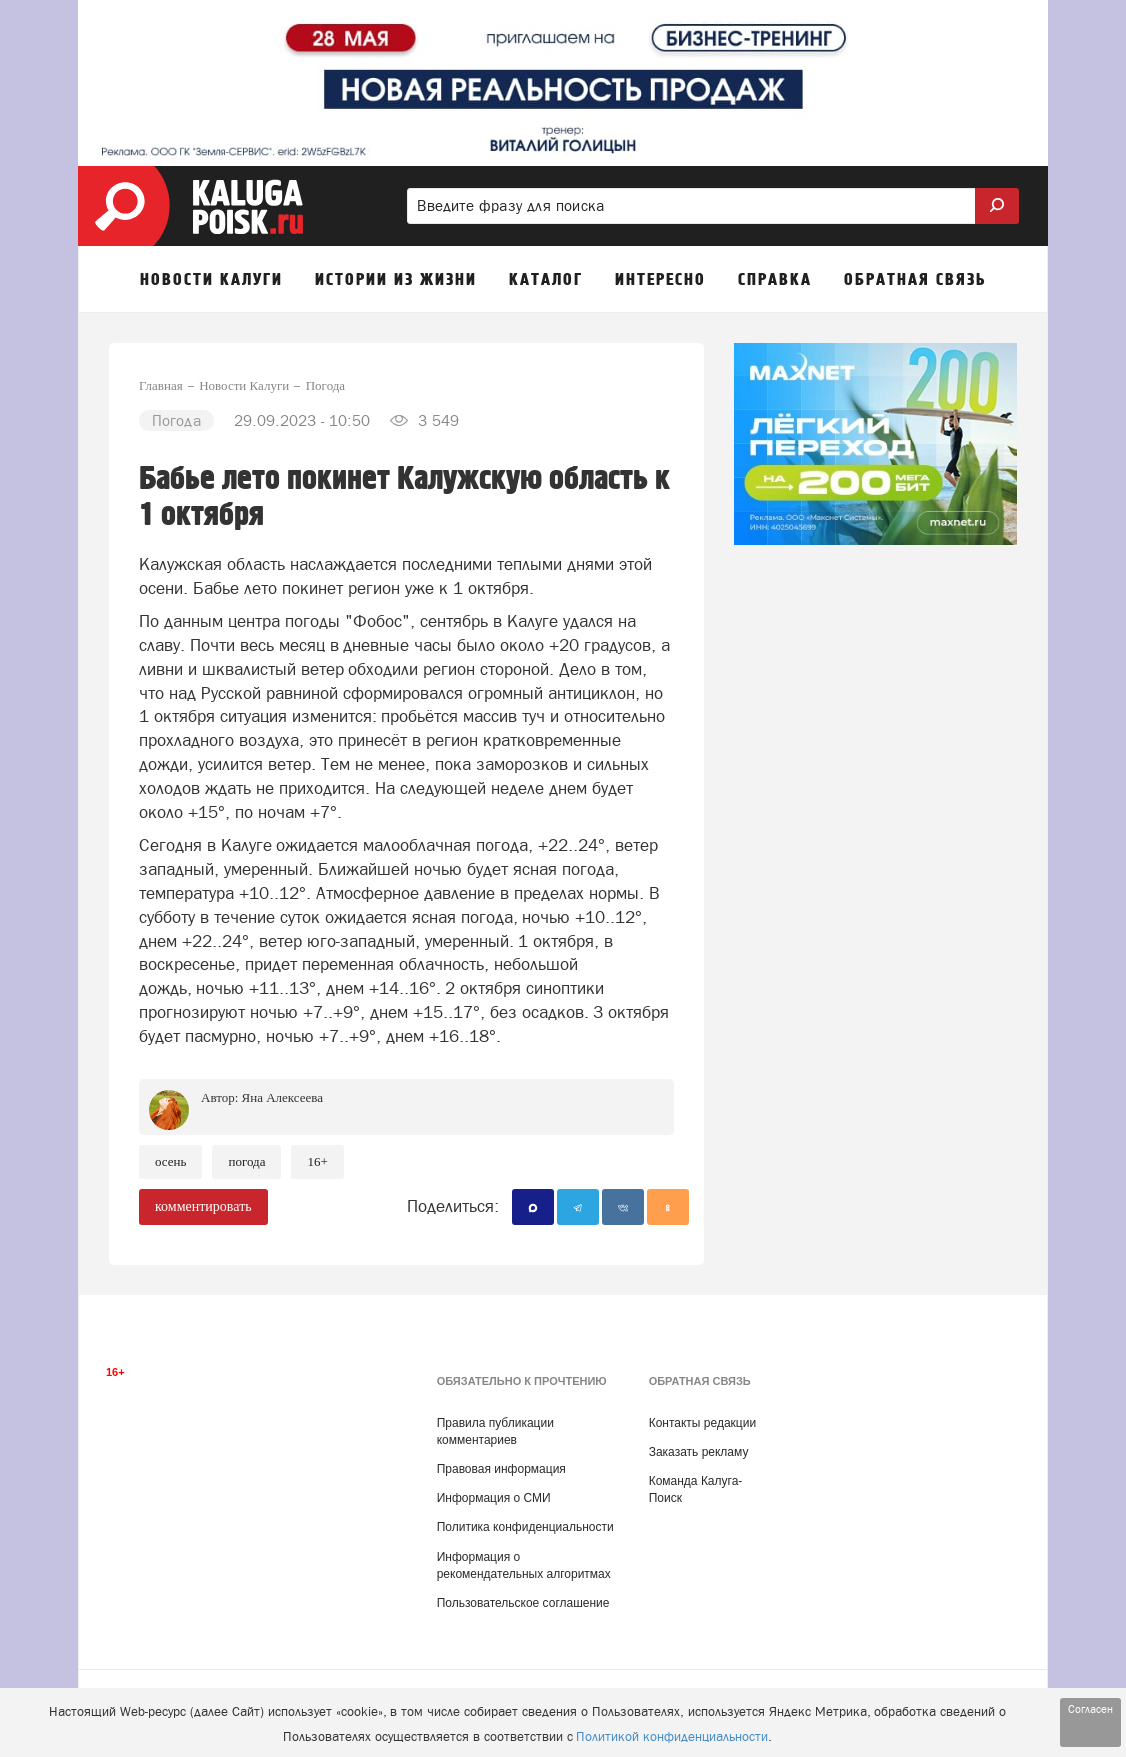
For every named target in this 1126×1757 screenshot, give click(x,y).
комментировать (203, 1206)
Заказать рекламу (699, 1452)
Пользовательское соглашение (523, 1603)
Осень (170, 1161)
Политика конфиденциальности (525, 1527)
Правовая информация (501, 1469)
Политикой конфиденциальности (672, 1736)
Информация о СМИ (494, 1498)
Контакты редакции (702, 1423)
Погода (246, 1161)
